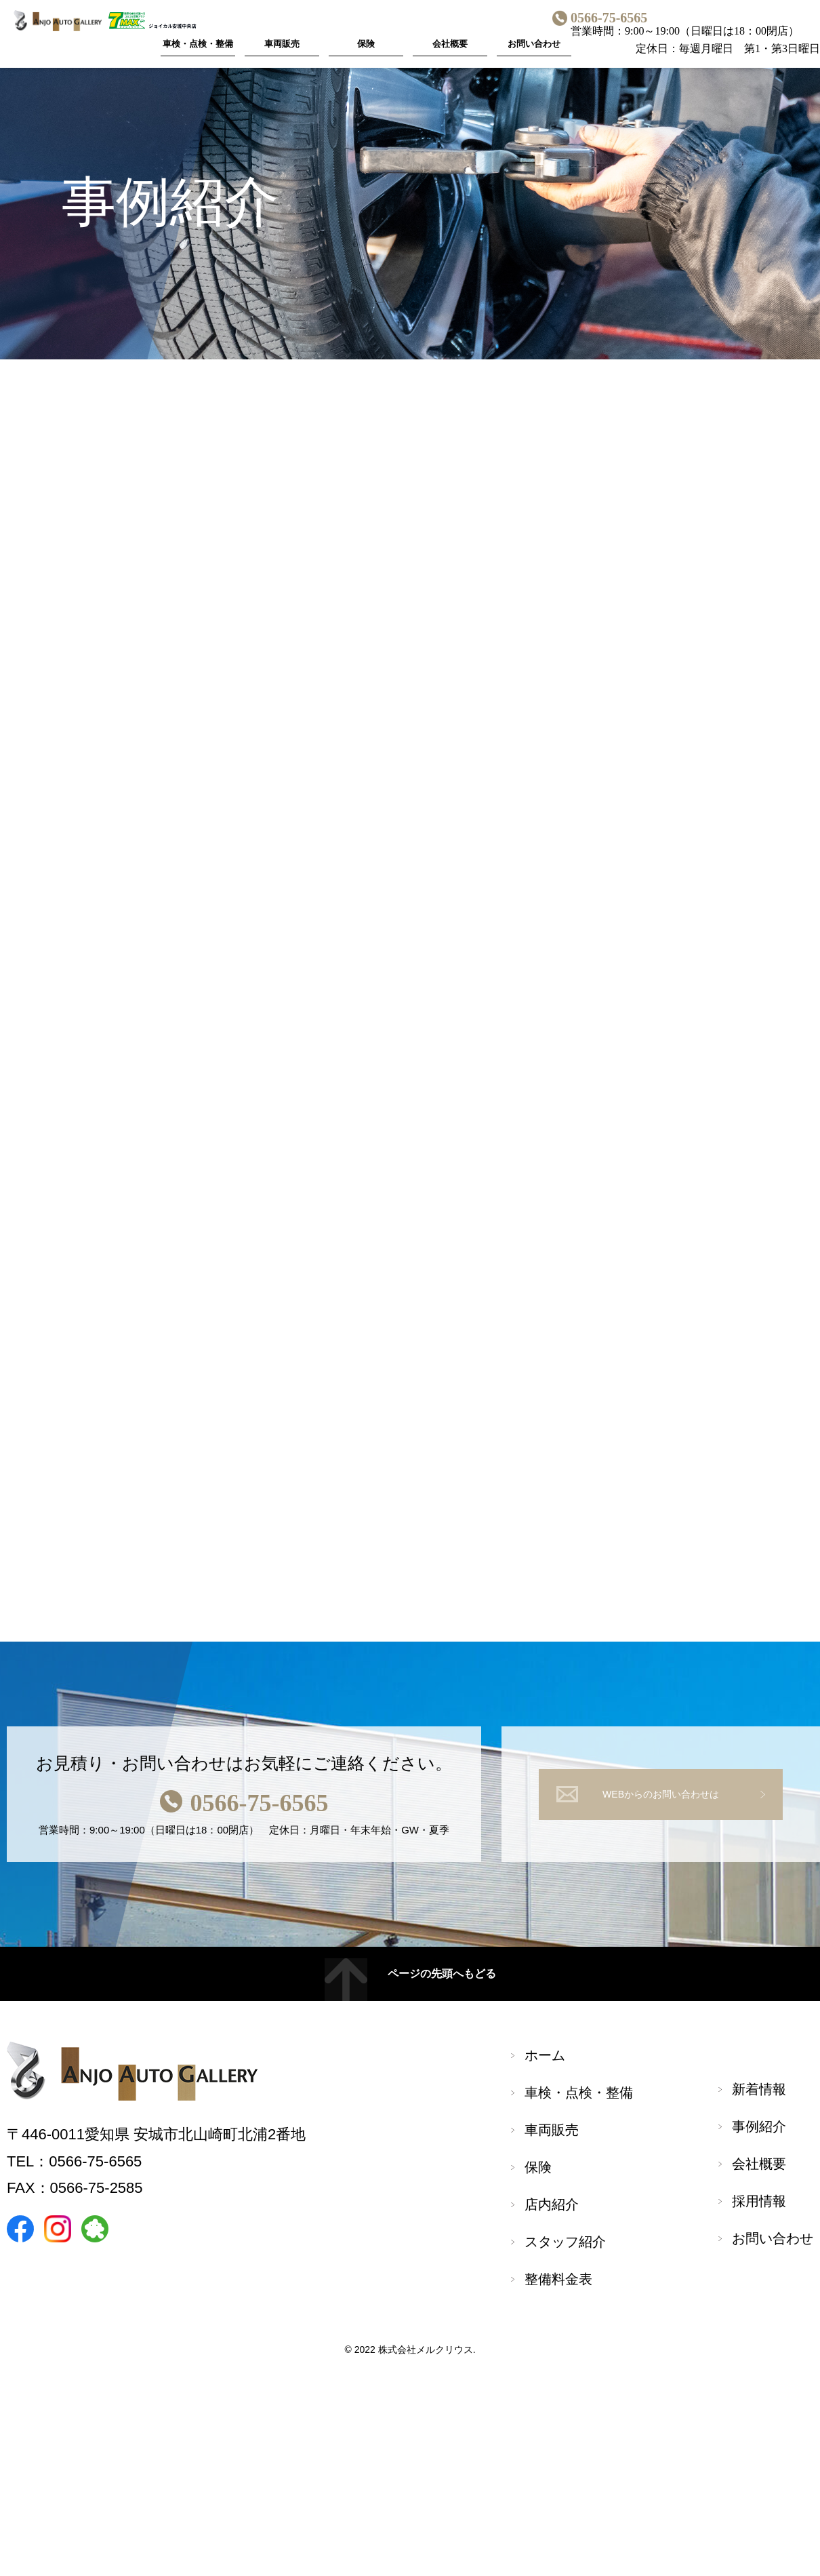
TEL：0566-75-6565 (74, 2161)
